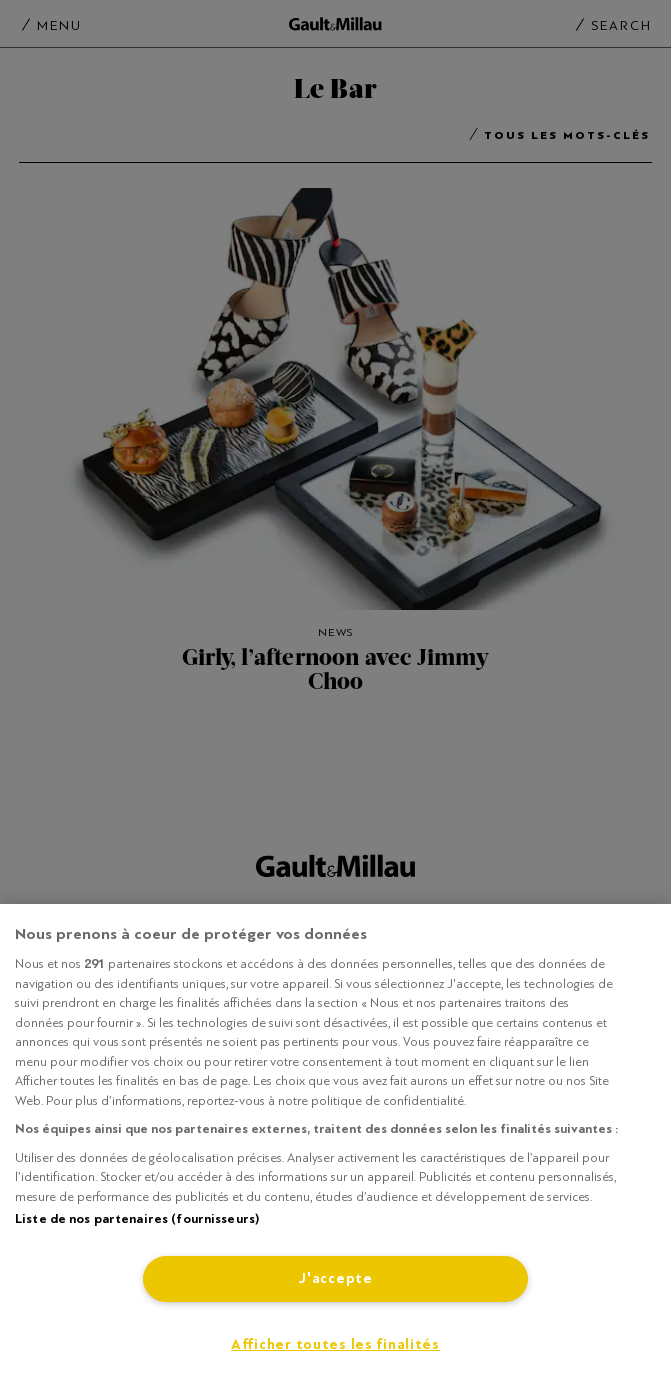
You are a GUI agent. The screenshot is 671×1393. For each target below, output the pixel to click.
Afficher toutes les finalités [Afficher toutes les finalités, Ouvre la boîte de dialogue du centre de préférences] (335, 1344)
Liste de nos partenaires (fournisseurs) (137, 1219)
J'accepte (335, 1278)
